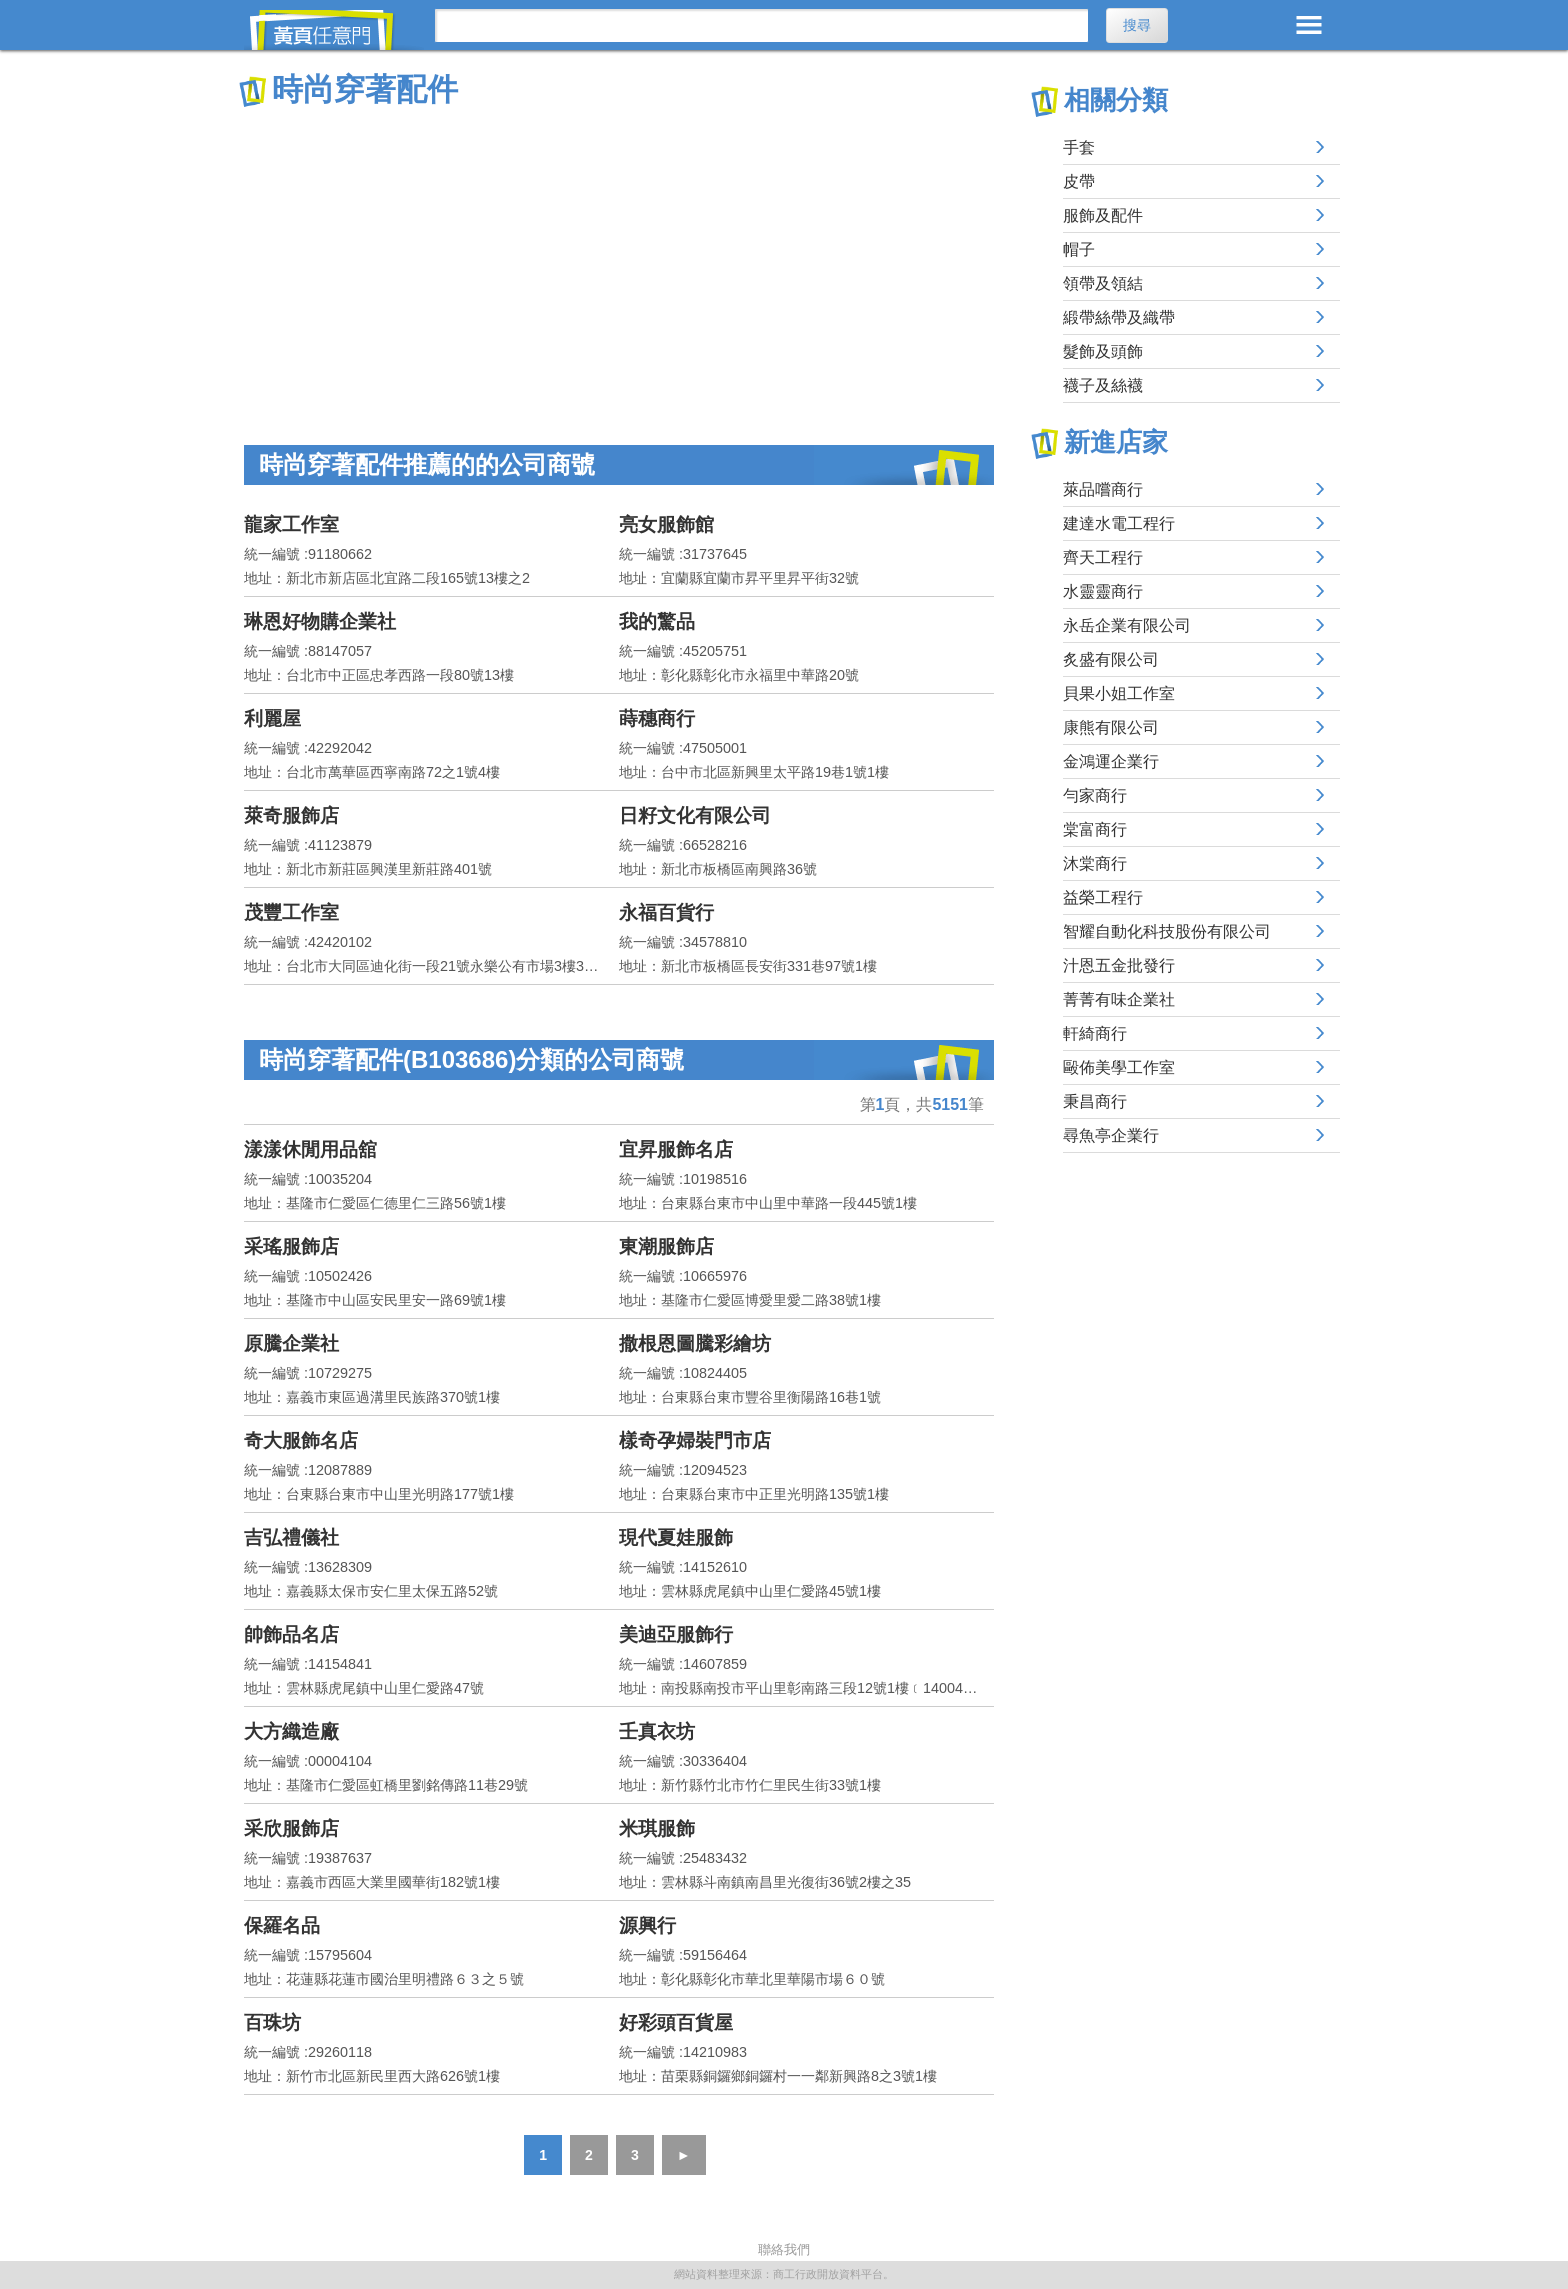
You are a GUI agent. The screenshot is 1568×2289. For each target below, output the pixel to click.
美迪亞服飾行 (676, 1634)
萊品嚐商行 (1103, 489)
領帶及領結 (1103, 283)
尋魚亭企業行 (1111, 1135)
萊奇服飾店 (291, 815)
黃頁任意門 (334, 30)
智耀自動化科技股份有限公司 (1167, 931)
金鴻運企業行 (1111, 761)
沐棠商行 (1095, 863)
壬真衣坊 (657, 1731)
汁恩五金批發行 (1119, 965)
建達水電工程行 (1119, 523)
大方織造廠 (291, 1731)
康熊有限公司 (1111, 727)
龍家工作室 (291, 524)
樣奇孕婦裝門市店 (695, 1440)
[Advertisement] (619, 260)
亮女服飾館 (666, 524)
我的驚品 (657, 621)
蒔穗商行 (657, 718)
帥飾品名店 (291, 1634)
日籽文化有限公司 (695, 815)
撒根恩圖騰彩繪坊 (695, 1343)
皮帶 (1079, 181)
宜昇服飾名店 (676, 1149)
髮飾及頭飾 (1103, 351)
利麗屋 (272, 718)
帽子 (1079, 249)
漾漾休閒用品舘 (310, 1149)
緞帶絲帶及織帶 (1119, 317)
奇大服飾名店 (301, 1440)
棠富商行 (1095, 829)
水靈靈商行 (1103, 591)
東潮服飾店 (666, 1246)
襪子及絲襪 (1103, 385)
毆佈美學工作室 (1119, 1067)
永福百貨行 (666, 912)
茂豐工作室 (291, 912)
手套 (1079, 147)
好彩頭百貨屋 (676, 2022)
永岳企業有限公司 (1127, 625)
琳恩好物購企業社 (320, 621)
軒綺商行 (1095, 1033)
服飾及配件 (1103, 215)
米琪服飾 (657, 1828)
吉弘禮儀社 (291, 1537)
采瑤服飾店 (291, 1246)
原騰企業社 (291, 1343)
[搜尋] (761, 25)
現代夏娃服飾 (676, 1537)
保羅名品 (282, 1925)
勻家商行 (1095, 795)
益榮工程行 (1103, 897)
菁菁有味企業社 (1119, 999)
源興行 (647, 1925)
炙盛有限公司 (1111, 659)
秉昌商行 (1095, 1101)
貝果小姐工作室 (1119, 693)
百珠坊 (272, 2022)
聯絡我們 (784, 2249)
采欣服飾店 (291, 1828)
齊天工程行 (1103, 557)
